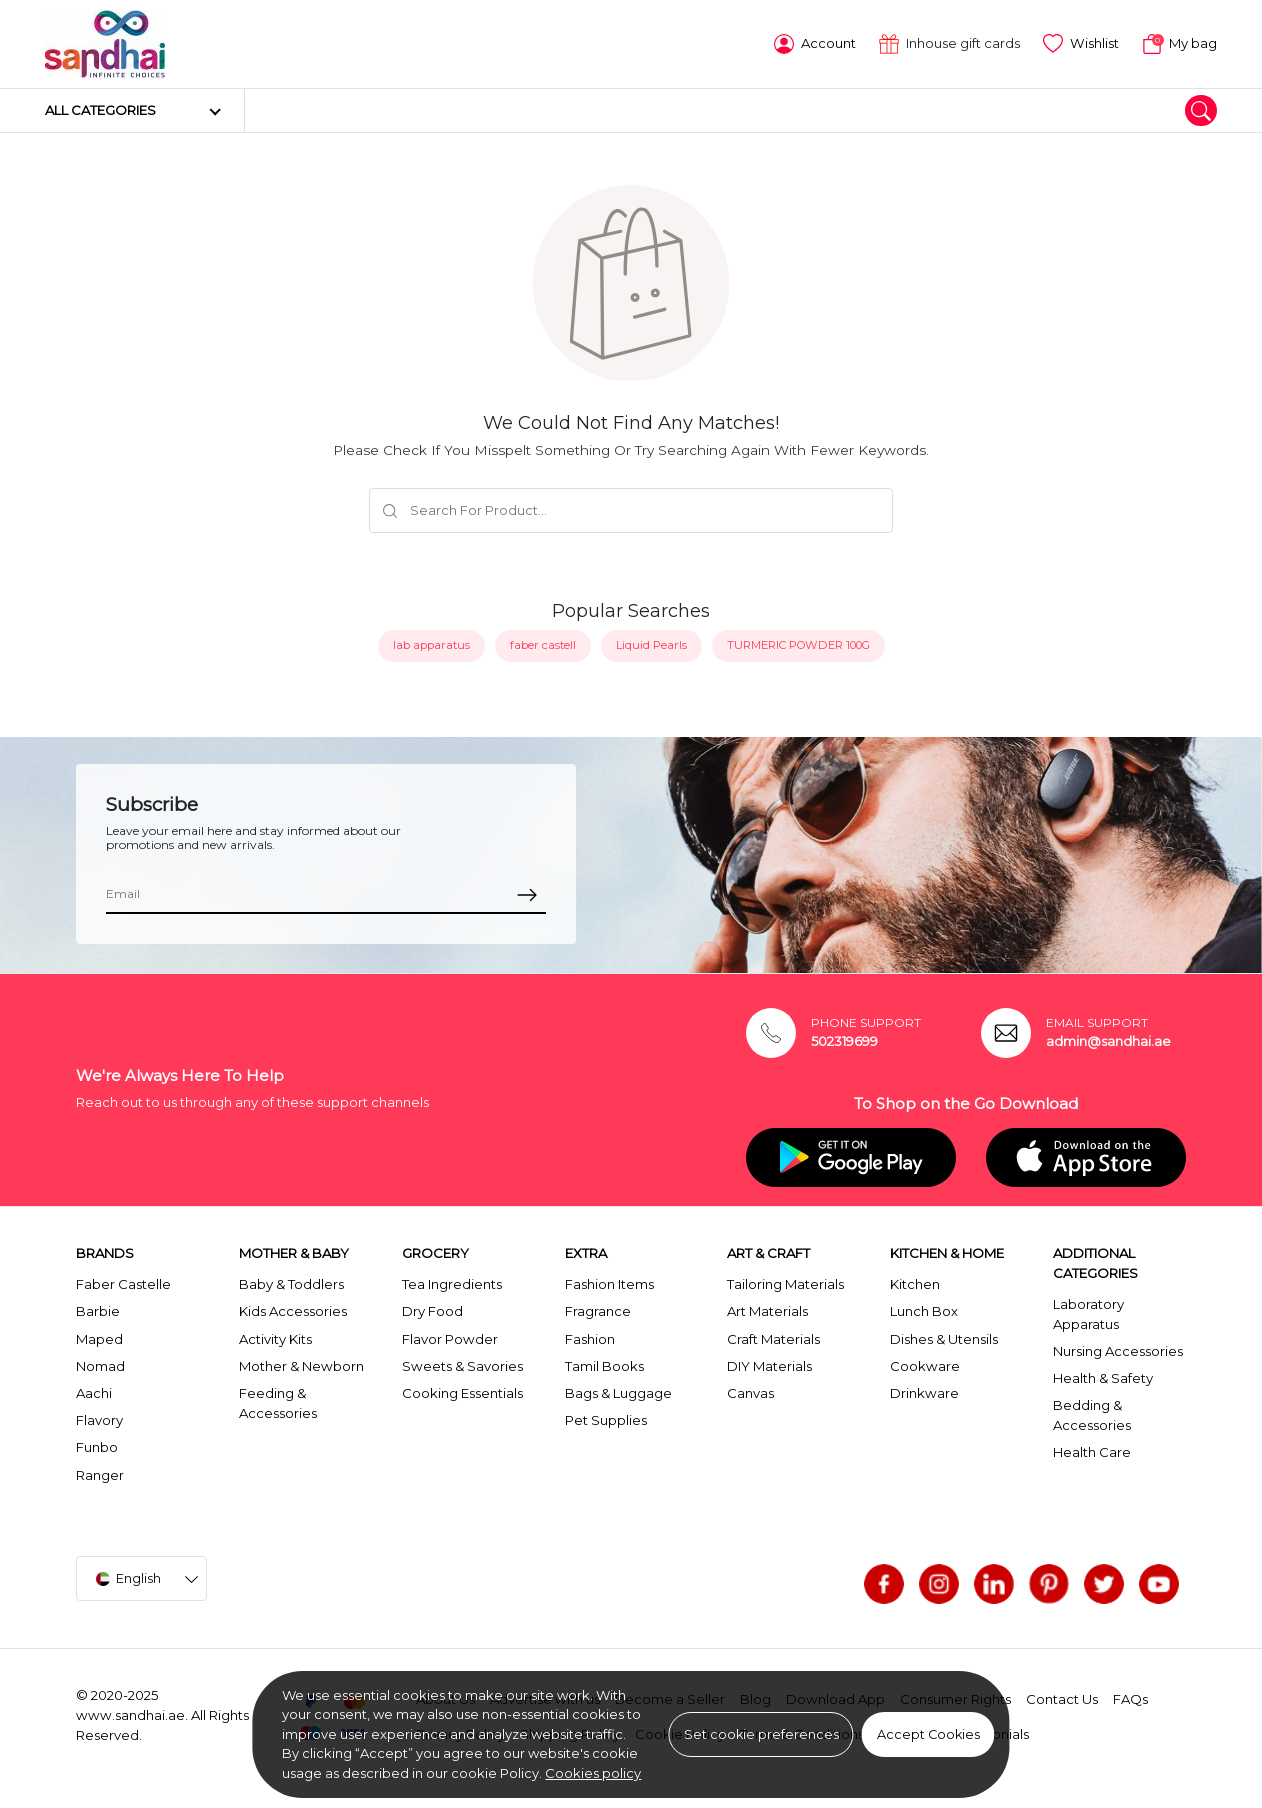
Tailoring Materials (785, 1284)
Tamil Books (604, 1366)
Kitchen (915, 1284)
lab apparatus (431, 645)
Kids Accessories (293, 1311)
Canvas (750, 1393)
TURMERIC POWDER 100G (798, 645)
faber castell (543, 645)
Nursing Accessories (1118, 1351)
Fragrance (598, 1311)
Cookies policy (593, 1773)
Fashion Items (609, 1284)
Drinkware (924, 1393)
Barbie (98, 1311)
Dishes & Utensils (944, 1339)
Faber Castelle (123, 1284)
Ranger (100, 1475)
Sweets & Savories (462, 1366)
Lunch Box (924, 1311)
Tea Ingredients (452, 1284)
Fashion (590, 1339)
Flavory (99, 1420)
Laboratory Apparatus (1088, 1314)
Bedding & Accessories (1092, 1415)
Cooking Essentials (462, 1393)
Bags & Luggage (618, 1393)
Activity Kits (275, 1339)
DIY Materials (769, 1366)
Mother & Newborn (301, 1366)
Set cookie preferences (761, 1734)
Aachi (94, 1393)
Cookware (925, 1366)
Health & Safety (1103, 1378)
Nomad (100, 1366)
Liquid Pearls (651, 645)
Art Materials (767, 1311)
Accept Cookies (928, 1734)
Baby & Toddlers (291, 1284)
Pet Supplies (606, 1420)
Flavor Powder (450, 1339)
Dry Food (432, 1311)
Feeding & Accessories (278, 1403)
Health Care (1092, 1452)
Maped (99, 1339)
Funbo (97, 1447)
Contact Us (1062, 1699)
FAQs (1130, 1699)
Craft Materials (773, 1339)
